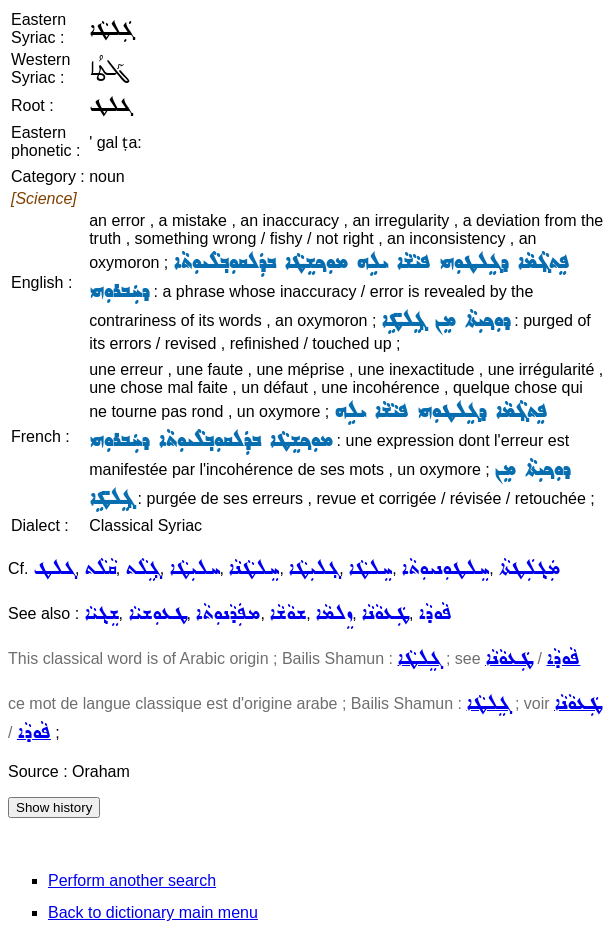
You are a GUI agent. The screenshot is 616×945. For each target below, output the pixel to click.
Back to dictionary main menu (153, 912)
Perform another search (132, 880)
